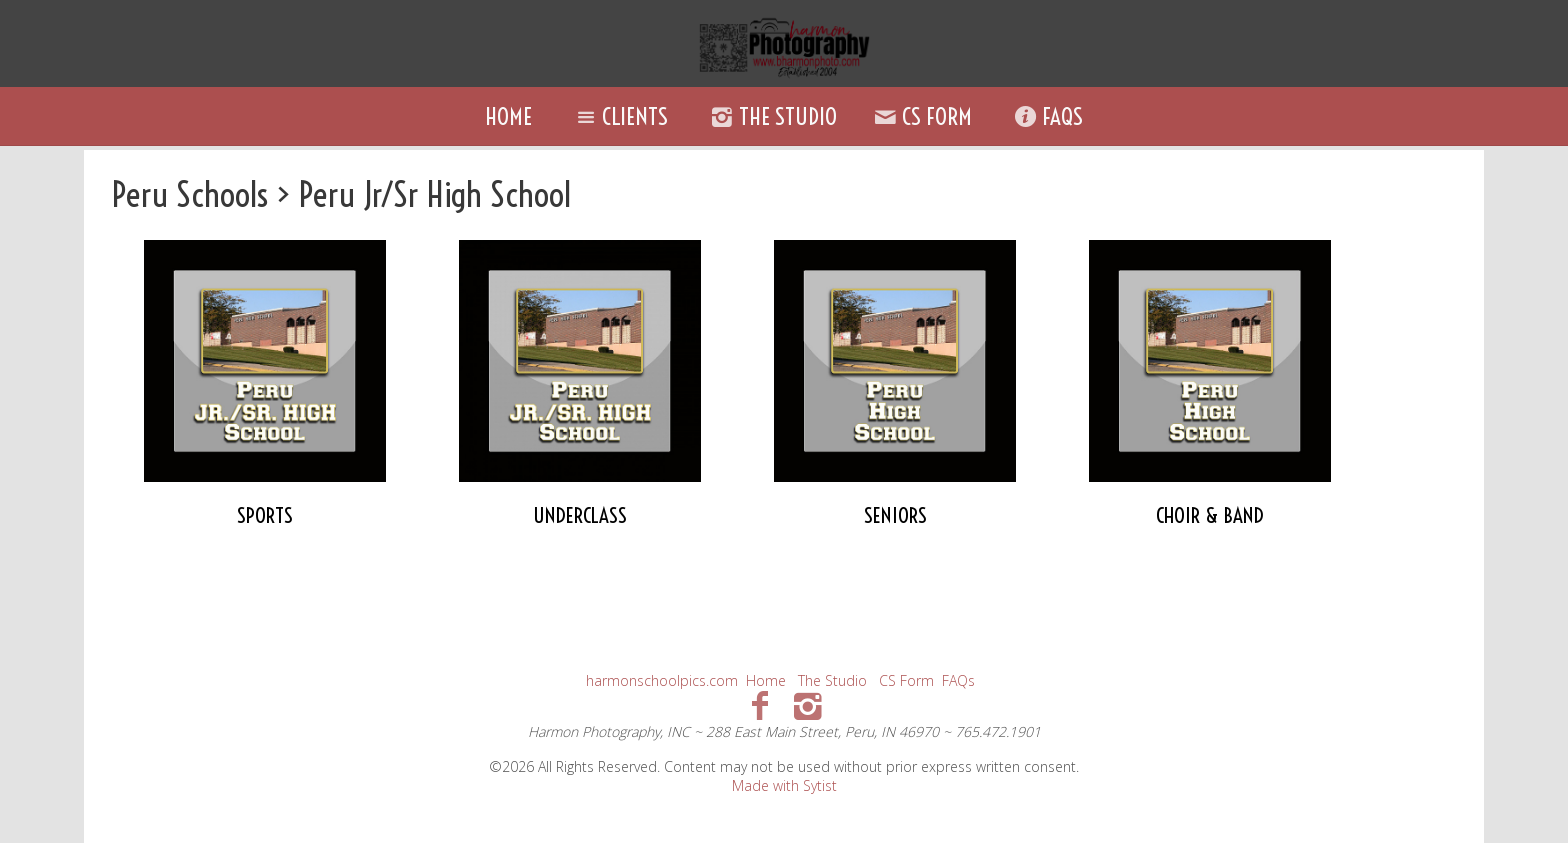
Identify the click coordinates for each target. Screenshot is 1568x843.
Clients (619, 116)
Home (508, 116)
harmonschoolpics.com (662, 680)
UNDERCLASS (580, 515)
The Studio (771, 116)
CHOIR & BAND (1210, 515)
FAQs (1046, 116)
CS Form (921, 116)
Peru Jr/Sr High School (435, 194)
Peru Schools (190, 194)
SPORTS (265, 515)
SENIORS (895, 515)
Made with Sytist (784, 785)
